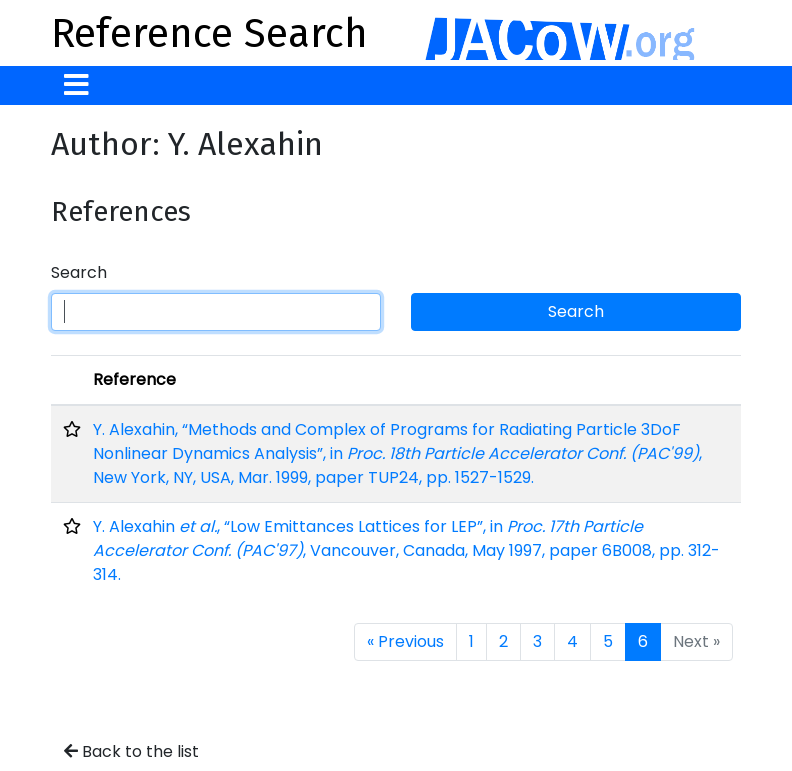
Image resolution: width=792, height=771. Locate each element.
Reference (134, 379)
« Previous (405, 641)
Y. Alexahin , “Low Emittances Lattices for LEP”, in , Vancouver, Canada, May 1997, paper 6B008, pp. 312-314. (406, 550)
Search (79, 272)
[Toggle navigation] (76, 85)
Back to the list (131, 751)
